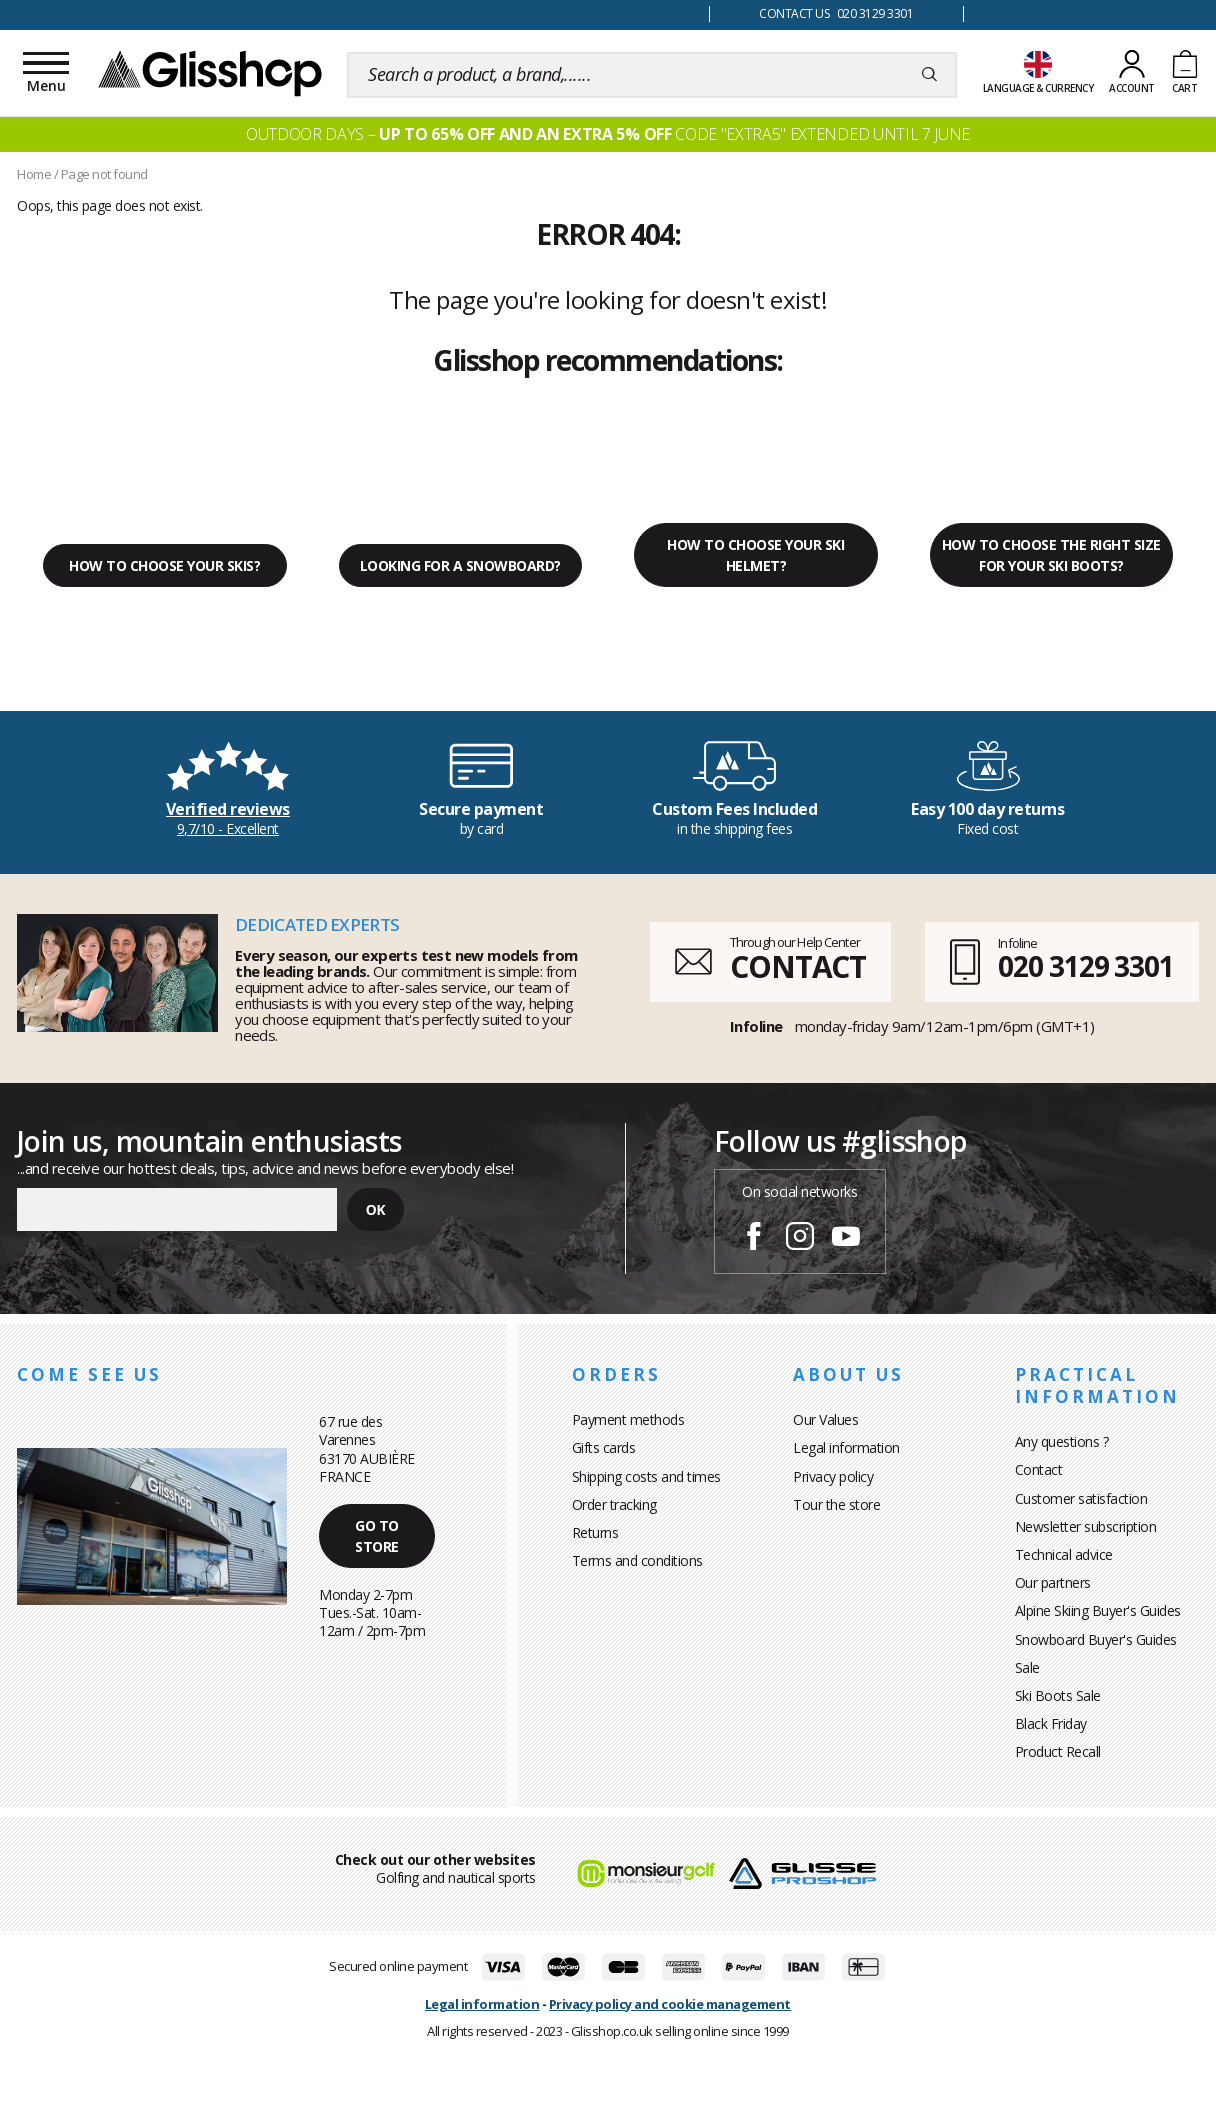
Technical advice (1064, 1554)
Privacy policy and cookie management (670, 2004)
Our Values (825, 1419)
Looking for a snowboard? (460, 565)
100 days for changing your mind (354, 14)
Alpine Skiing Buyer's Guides (1098, 1610)
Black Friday (1051, 1723)
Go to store (377, 1536)
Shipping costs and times (646, 1476)
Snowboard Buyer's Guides (1096, 1639)
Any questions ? (1062, 1441)
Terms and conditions (637, 1560)
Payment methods (628, 1419)
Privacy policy (833, 1476)
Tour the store (836, 1504)
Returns (595, 1532)
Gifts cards (604, 1447)
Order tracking (614, 1504)
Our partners (1053, 1582)
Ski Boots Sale (1058, 1695)
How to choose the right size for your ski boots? (1051, 555)
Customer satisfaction (1081, 1498)
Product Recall (1058, 1751)
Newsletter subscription (1086, 1526)
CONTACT (798, 966)
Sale (1027, 1667)
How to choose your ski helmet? (755, 555)
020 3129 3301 (1086, 966)
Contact (1039, 1469)
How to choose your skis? (164, 565)
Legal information (846, 1447)
